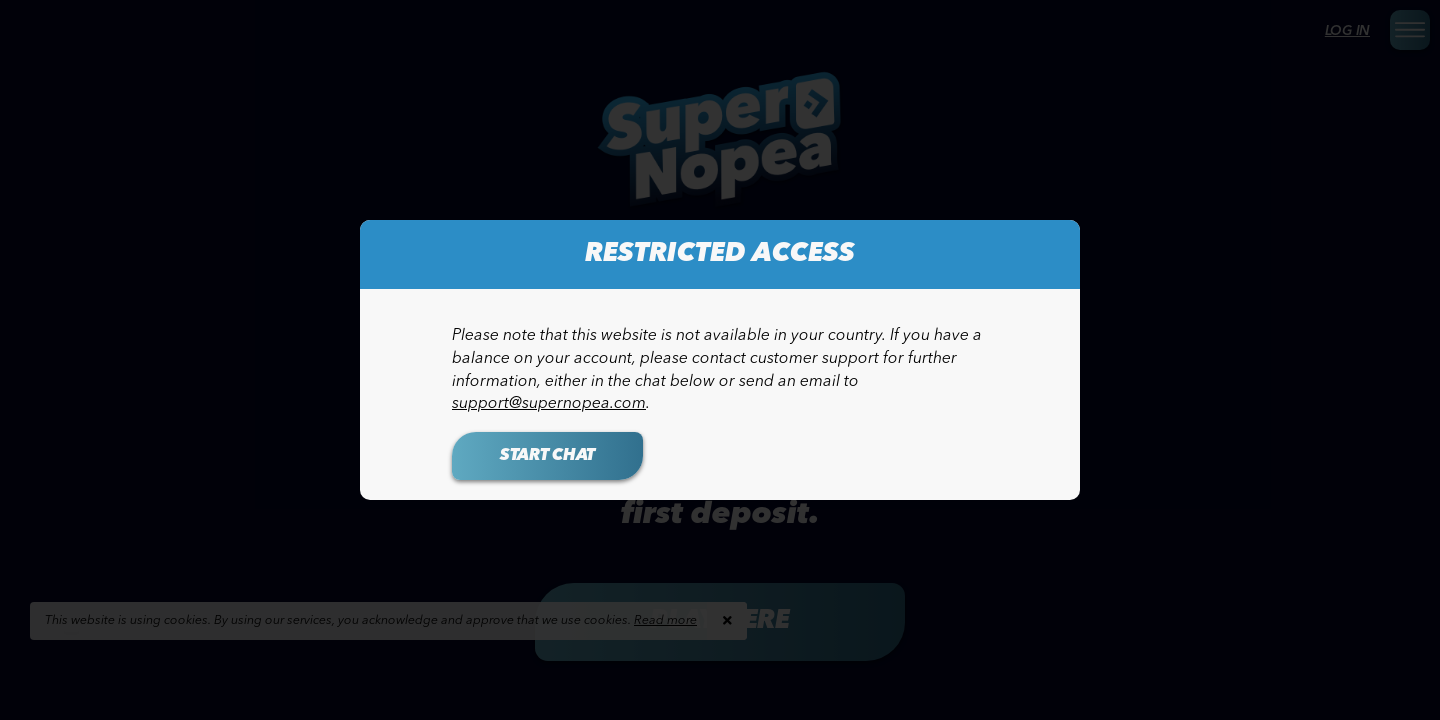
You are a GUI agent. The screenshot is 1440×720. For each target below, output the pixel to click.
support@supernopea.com (549, 404)
